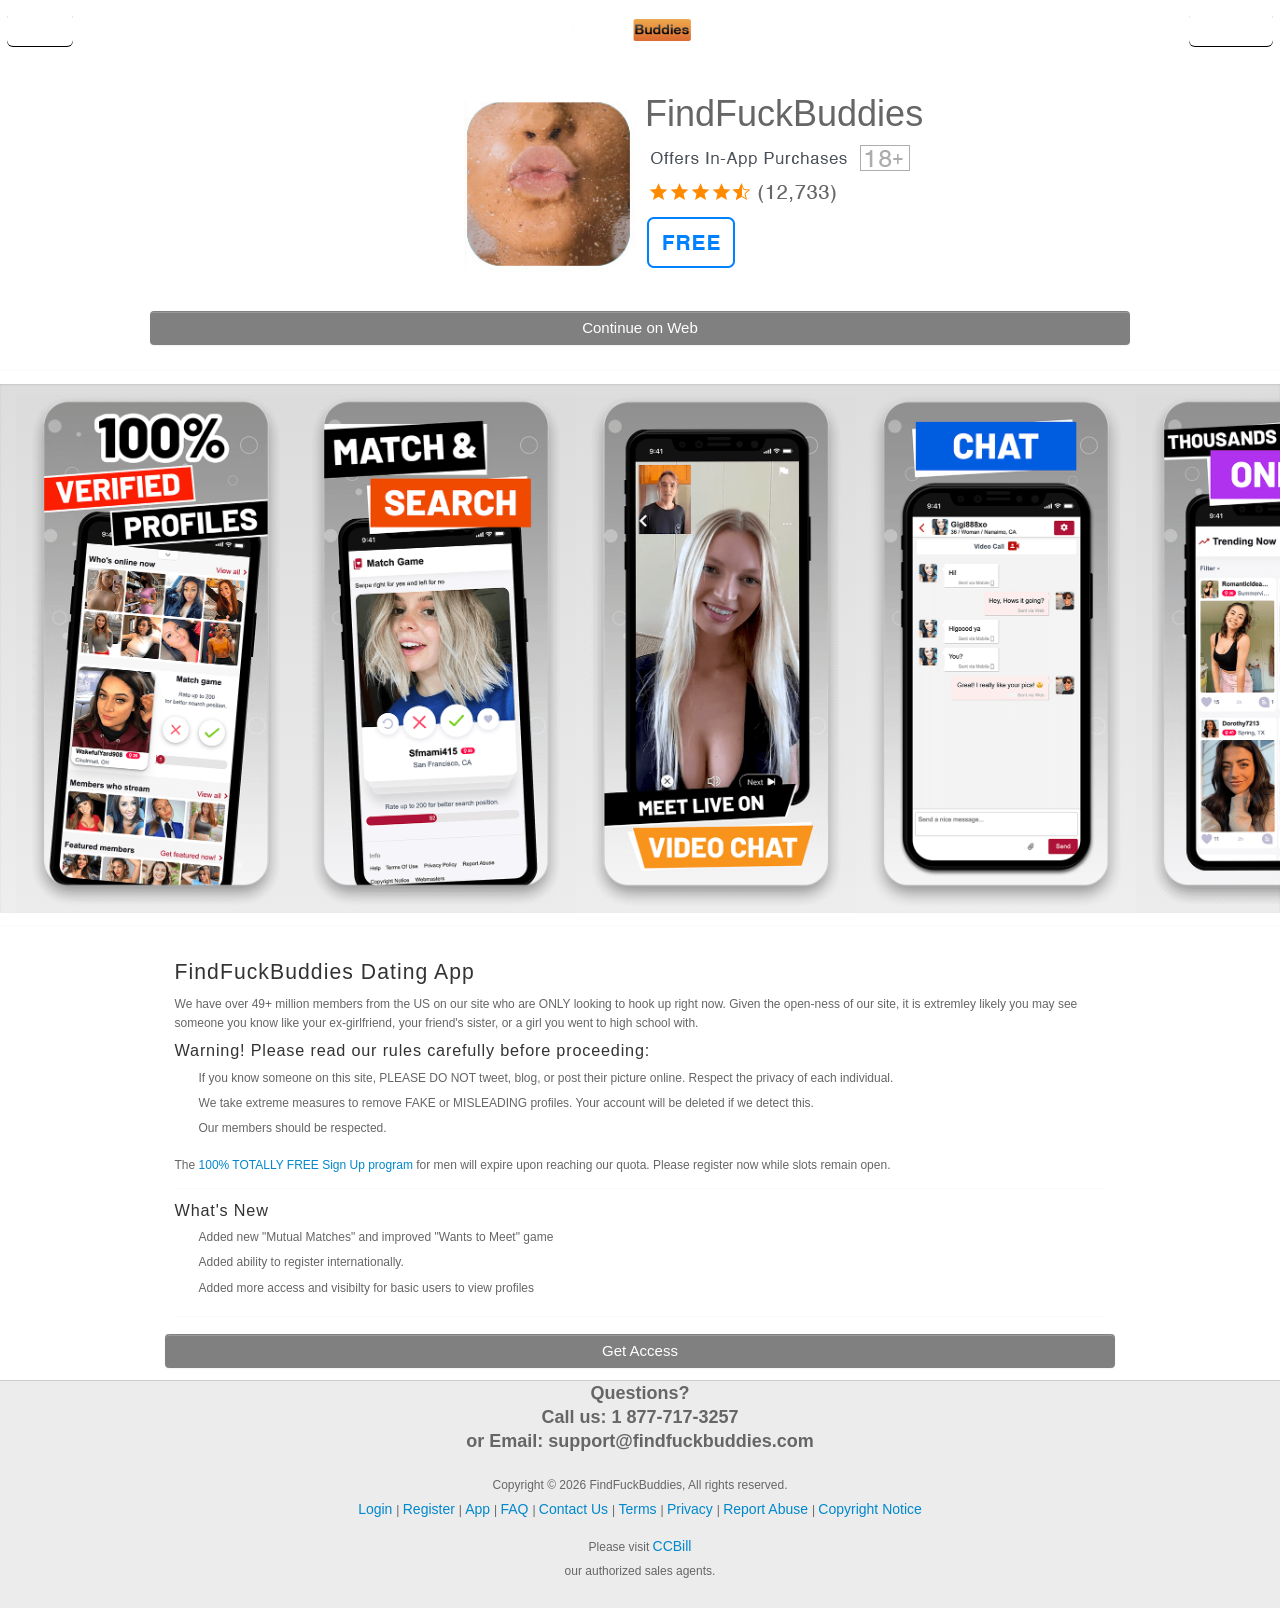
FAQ (517, 1509)
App (479, 1509)
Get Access (640, 1350)
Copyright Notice (870, 1509)
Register (1231, 29)
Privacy (692, 1509)
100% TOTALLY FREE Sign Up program (306, 1165)
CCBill (672, 1546)
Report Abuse (767, 1509)
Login (40, 29)
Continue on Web (640, 327)
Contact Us (575, 1509)
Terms (639, 1509)
